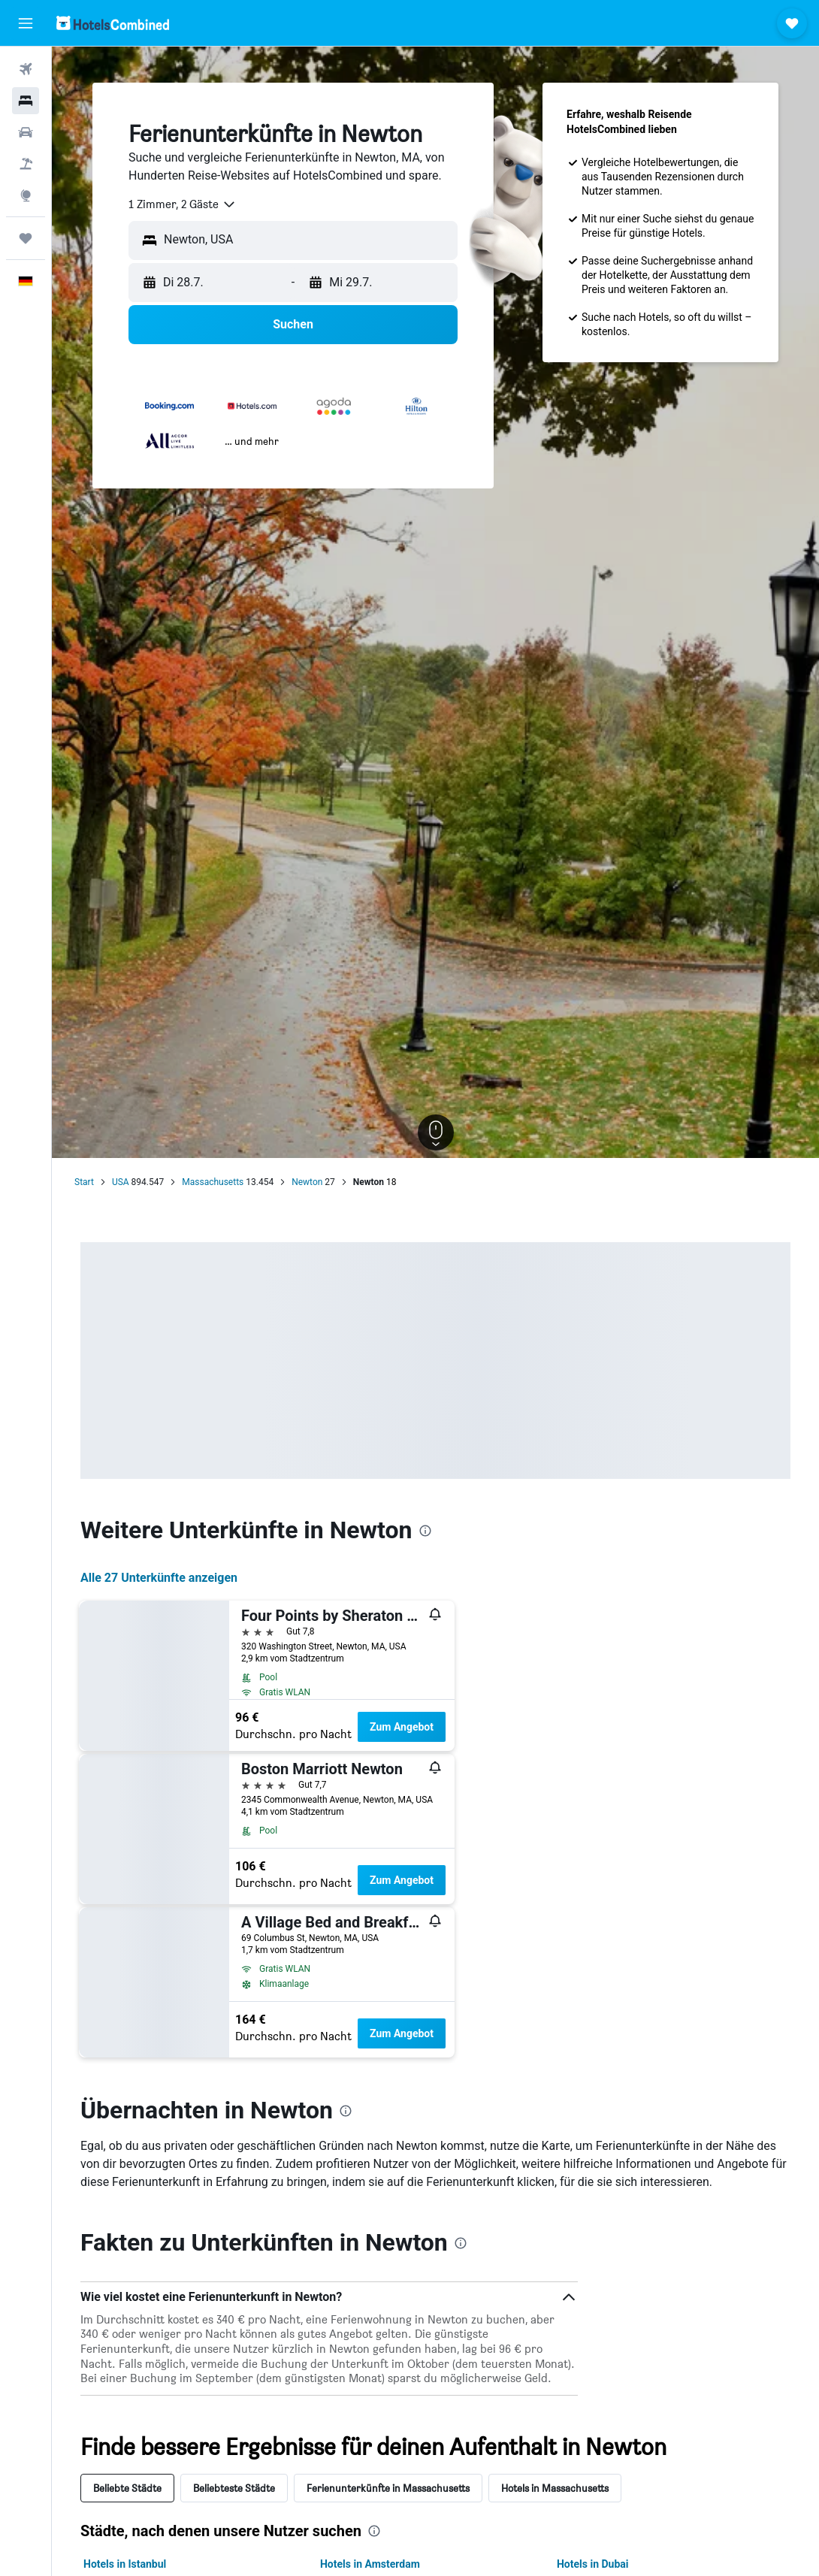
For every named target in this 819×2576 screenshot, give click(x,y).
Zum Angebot (402, 1727)
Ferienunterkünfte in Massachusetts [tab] (388, 2487)
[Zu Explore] (25, 195)
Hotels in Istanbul (124, 2564)
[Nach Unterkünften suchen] (25, 101)
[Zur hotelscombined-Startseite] (112, 23)
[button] (25, 23)
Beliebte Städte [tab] (127, 2487)
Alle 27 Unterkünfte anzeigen (158, 1578)
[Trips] (25, 238)
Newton (307, 1182)
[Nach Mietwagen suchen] (25, 132)
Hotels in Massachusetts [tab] (555, 2487)
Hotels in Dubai (593, 2564)
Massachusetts (212, 1182)
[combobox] (182, 204)
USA (120, 1182)
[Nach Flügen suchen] (25, 69)
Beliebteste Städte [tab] (234, 2487)
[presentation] (425, 1530)
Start (84, 1182)
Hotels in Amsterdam (370, 2564)
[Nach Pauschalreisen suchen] (25, 164)
